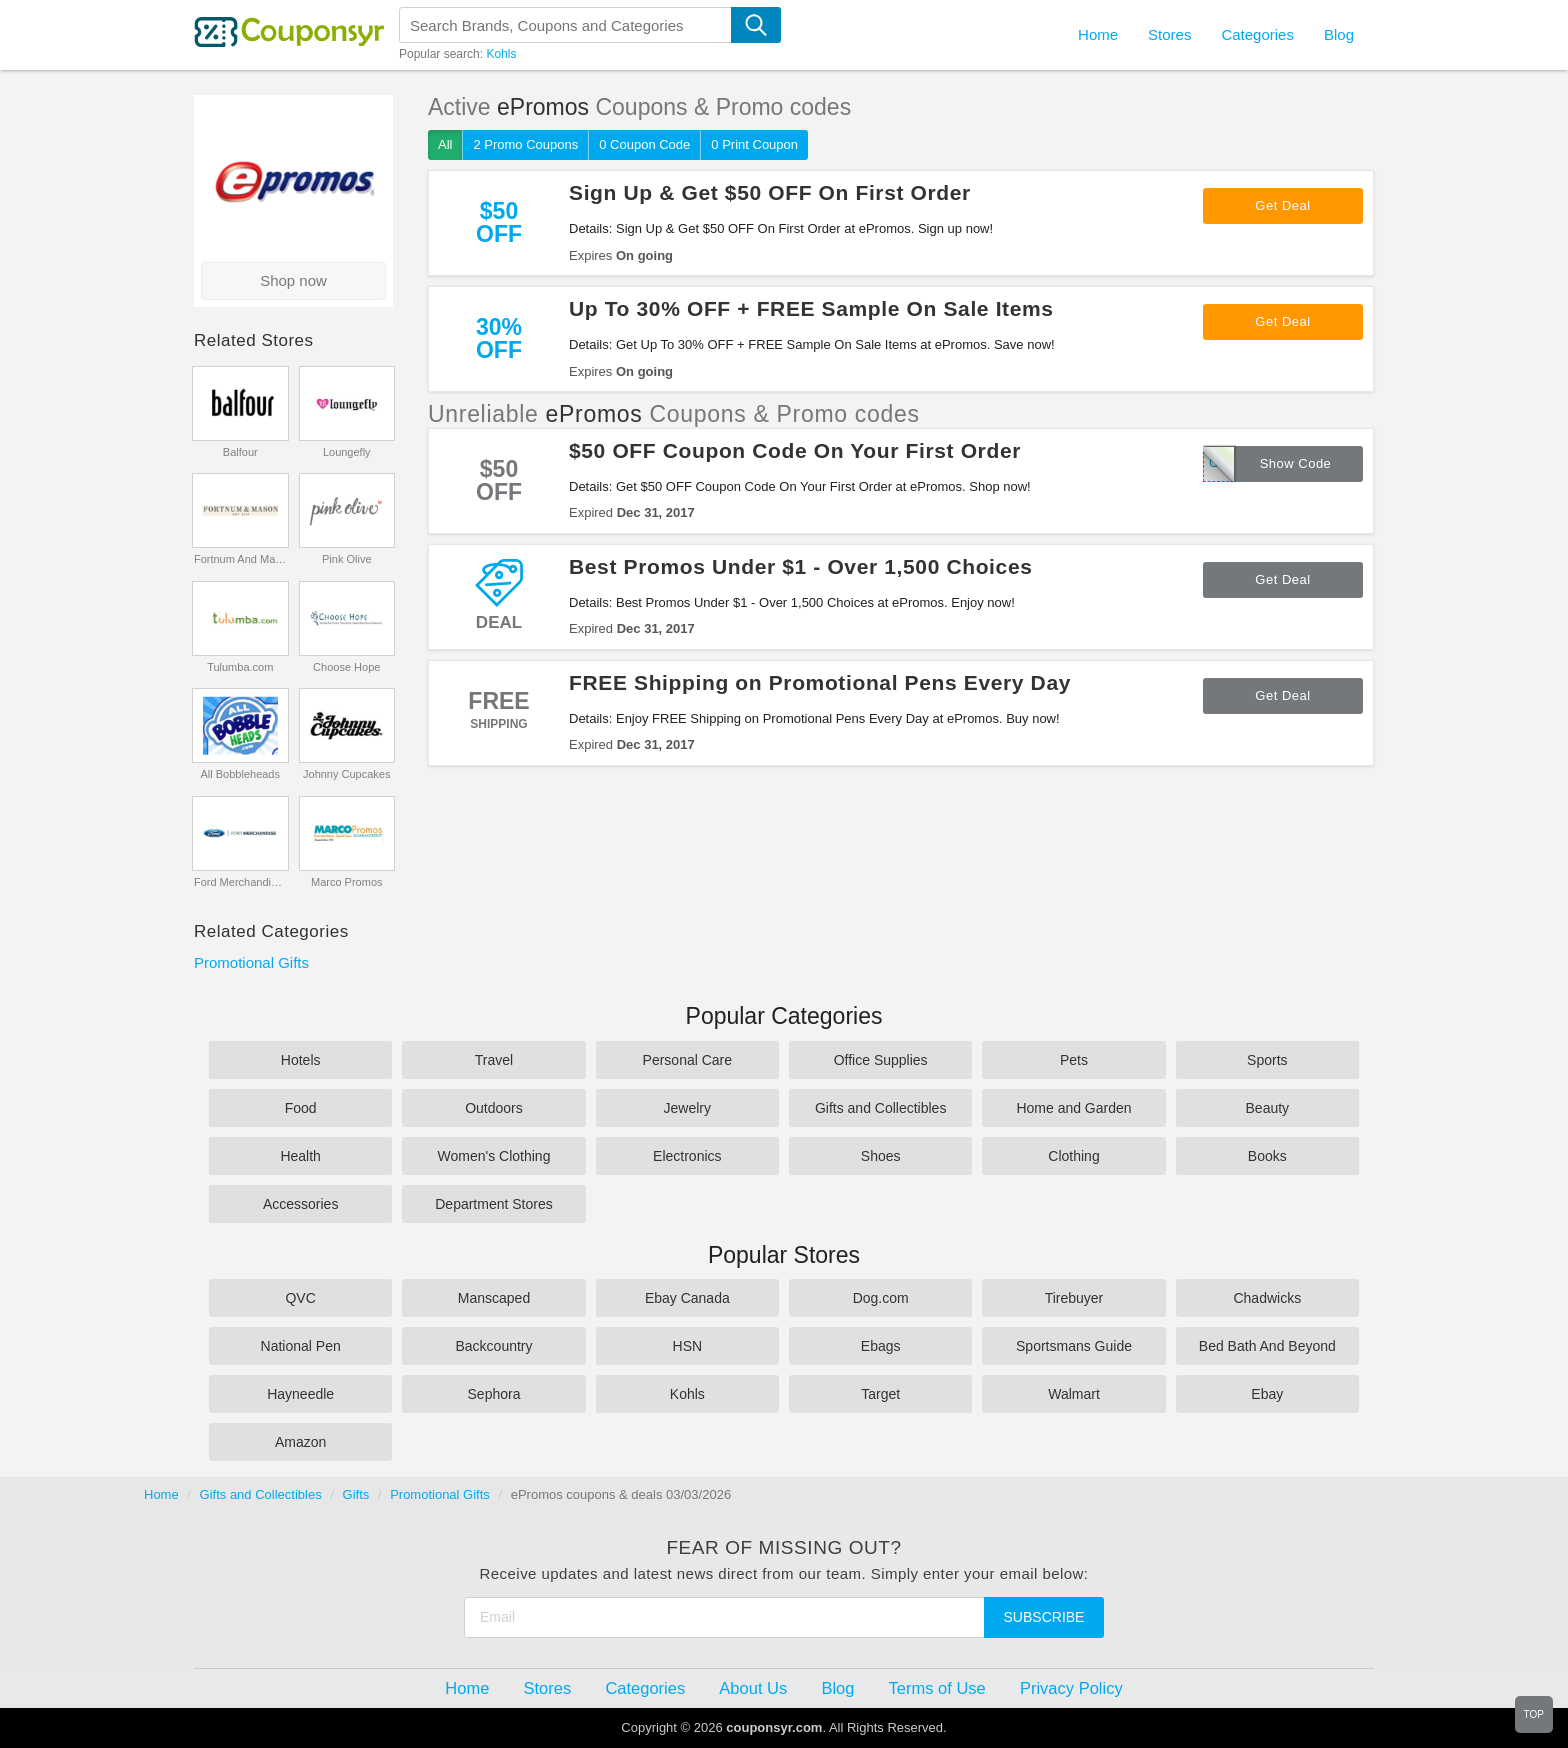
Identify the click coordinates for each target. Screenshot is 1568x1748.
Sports (1267, 1060)
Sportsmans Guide (1074, 1346)
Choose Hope (346, 667)
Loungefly (347, 452)
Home (161, 1494)
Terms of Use (937, 1688)
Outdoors (494, 1108)
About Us (753, 1688)
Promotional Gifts (251, 962)
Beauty (1268, 1108)
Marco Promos (347, 882)
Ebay (1267, 1394)
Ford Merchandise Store (240, 882)
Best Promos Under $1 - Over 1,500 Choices (801, 566)
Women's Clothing (494, 1156)
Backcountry (493, 1346)
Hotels (301, 1060)
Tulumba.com (240, 667)
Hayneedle (300, 1394)
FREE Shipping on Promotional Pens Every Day (820, 682)
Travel (494, 1060)
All (445, 144)
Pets (1074, 1060)
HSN (688, 1346)
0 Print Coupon (754, 144)
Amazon (300, 1442)
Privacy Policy (1071, 1688)
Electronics (687, 1156)
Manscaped (494, 1298)
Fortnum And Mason (240, 559)
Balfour (240, 452)
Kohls (501, 54)
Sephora (494, 1394)
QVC (300, 1298)
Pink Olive (347, 559)
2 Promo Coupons (525, 144)
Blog (1339, 34)
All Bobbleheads (240, 774)
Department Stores (494, 1204)
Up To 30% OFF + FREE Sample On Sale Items (811, 308)
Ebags (881, 1346)
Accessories (300, 1204)
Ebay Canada (687, 1298)
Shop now (293, 280)
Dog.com (881, 1298)
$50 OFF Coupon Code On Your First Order (795, 450)
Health (300, 1156)
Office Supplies (881, 1060)
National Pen (301, 1346)
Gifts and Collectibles (881, 1108)
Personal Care (688, 1060)
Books (1267, 1156)
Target (880, 1394)
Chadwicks (1267, 1298)
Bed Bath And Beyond (1267, 1346)
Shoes (881, 1156)
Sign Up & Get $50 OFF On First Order (770, 192)
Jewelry (687, 1108)
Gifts (356, 1494)
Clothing (1073, 1156)
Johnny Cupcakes (346, 774)
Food (301, 1108)
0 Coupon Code (644, 144)
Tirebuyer (1074, 1298)
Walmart (1074, 1394)
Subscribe (1044, 1617)
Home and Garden (1073, 1108)
